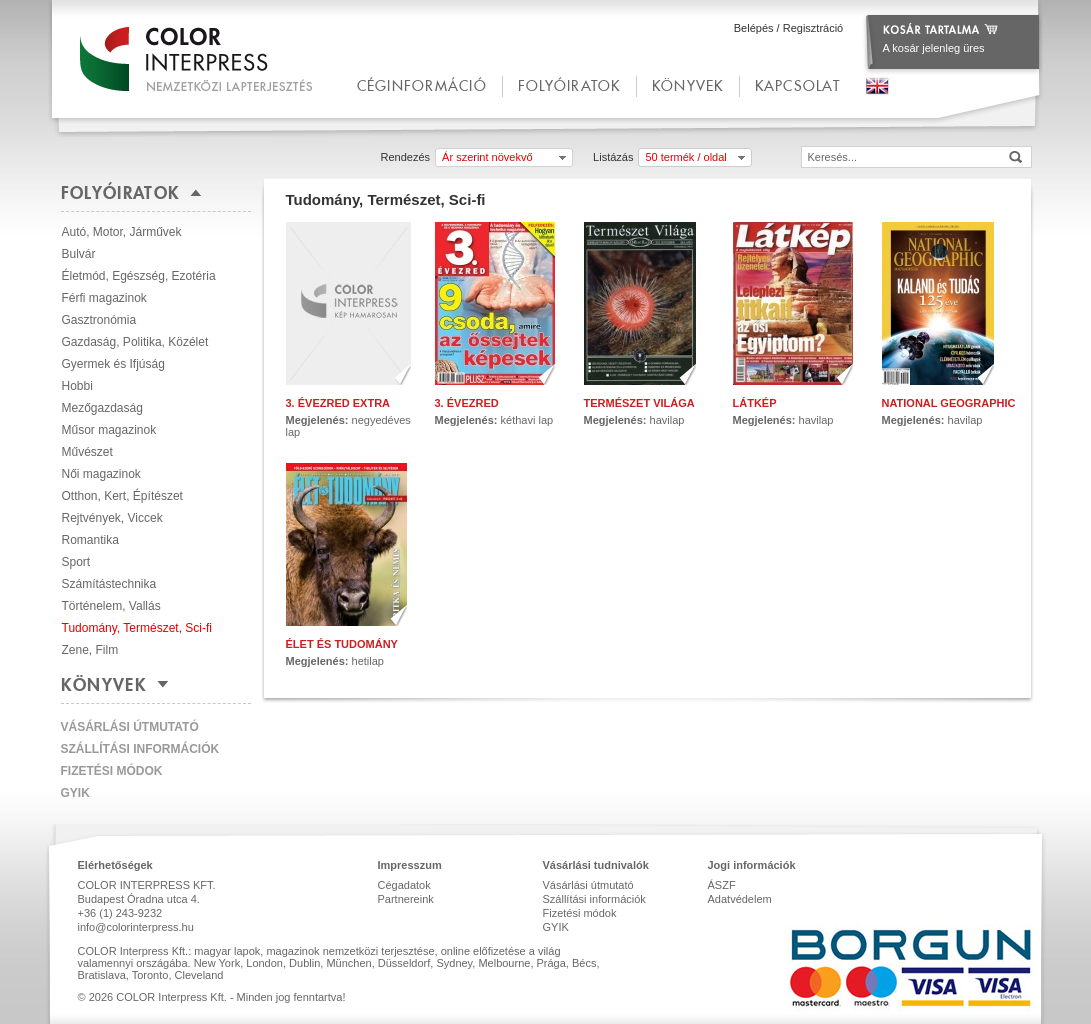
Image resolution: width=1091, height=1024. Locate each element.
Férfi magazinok (104, 298)
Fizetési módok (112, 771)
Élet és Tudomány (342, 644)
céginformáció (422, 85)
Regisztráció (813, 28)
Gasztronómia (99, 320)
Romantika (90, 540)
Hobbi (77, 386)
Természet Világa (639, 403)
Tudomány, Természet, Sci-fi (137, 628)
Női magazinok (101, 474)
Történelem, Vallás (111, 606)
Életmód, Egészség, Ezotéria (139, 276)
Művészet (87, 452)
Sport (76, 562)
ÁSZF (722, 885)
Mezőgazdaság (102, 408)
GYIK (75, 793)
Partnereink (406, 899)
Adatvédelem (740, 899)
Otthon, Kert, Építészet (122, 496)
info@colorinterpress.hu (136, 927)
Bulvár (79, 254)
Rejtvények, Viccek (112, 518)
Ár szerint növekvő (487, 157)
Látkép (755, 403)
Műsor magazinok (109, 430)
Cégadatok (404, 885)
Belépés (754, 28)
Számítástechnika (109, 584)
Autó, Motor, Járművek (122, 232)
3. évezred (467, 403)
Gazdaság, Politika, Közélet (135, 342)
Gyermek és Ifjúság (113, 364)
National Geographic (949, 403)
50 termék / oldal (685, 157)
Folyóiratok (569, 85)
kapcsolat (797, 85)
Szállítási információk (140, 749)
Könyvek (688, 85)
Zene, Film (90, 650)
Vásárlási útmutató (130, 727)
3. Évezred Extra (338, 403)
